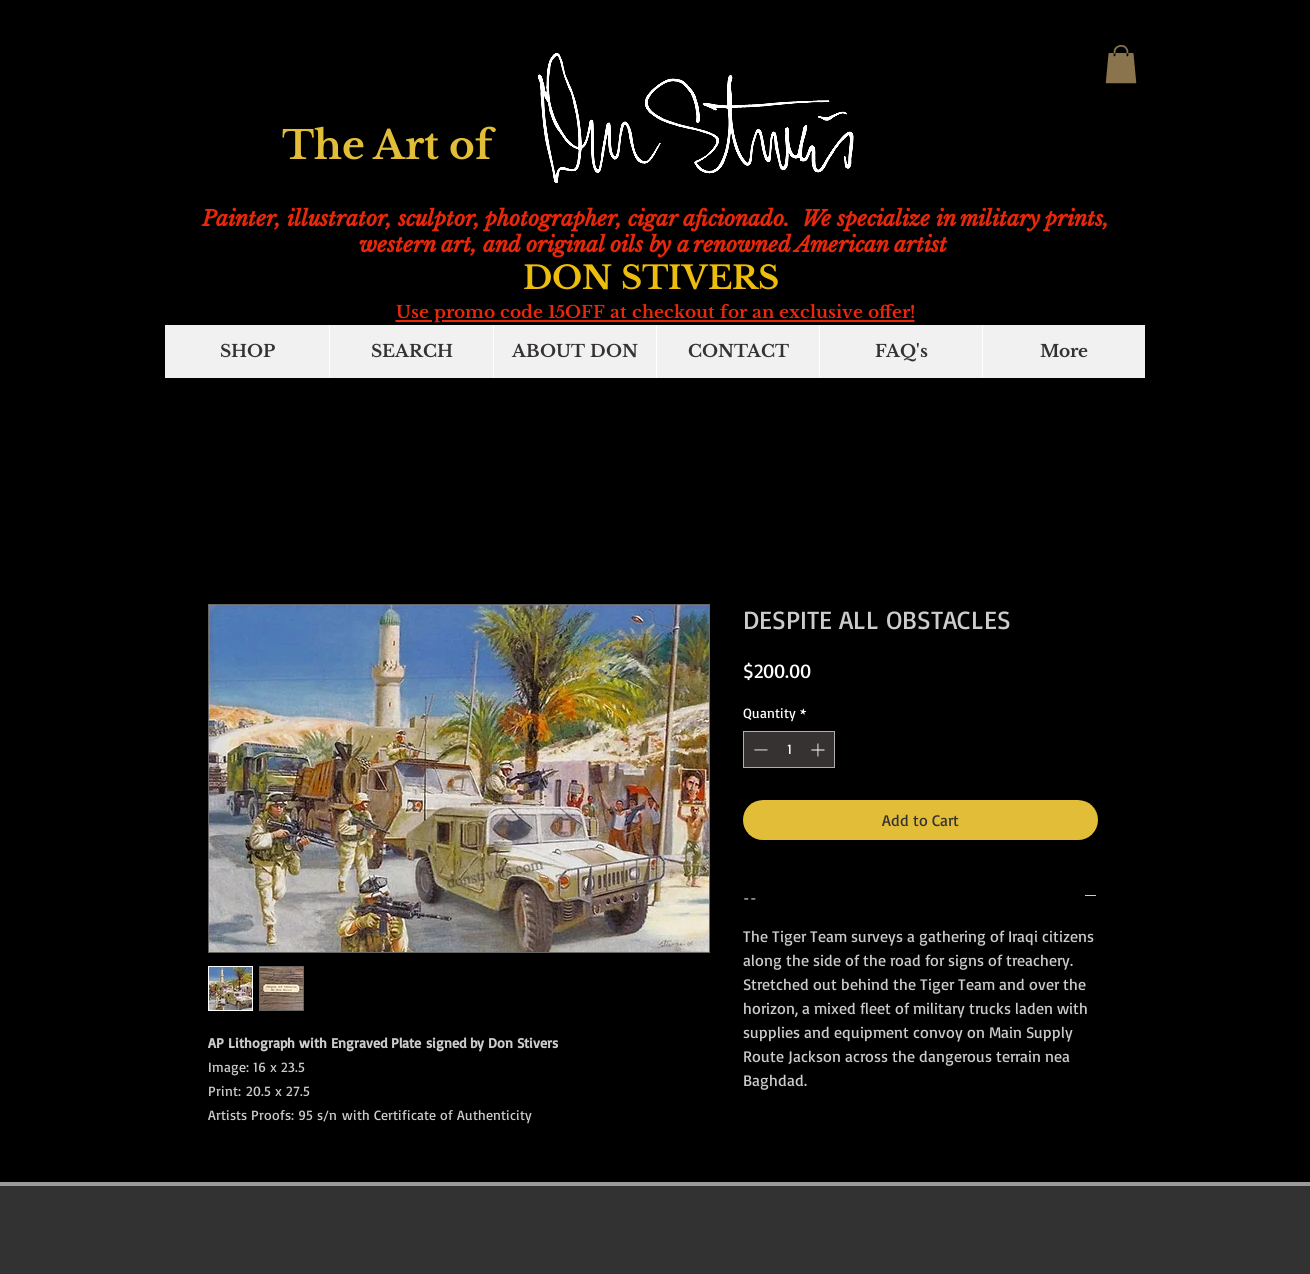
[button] (1121, 64)
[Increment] (819, 749)
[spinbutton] (789, 749)
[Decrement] (758, 749)
